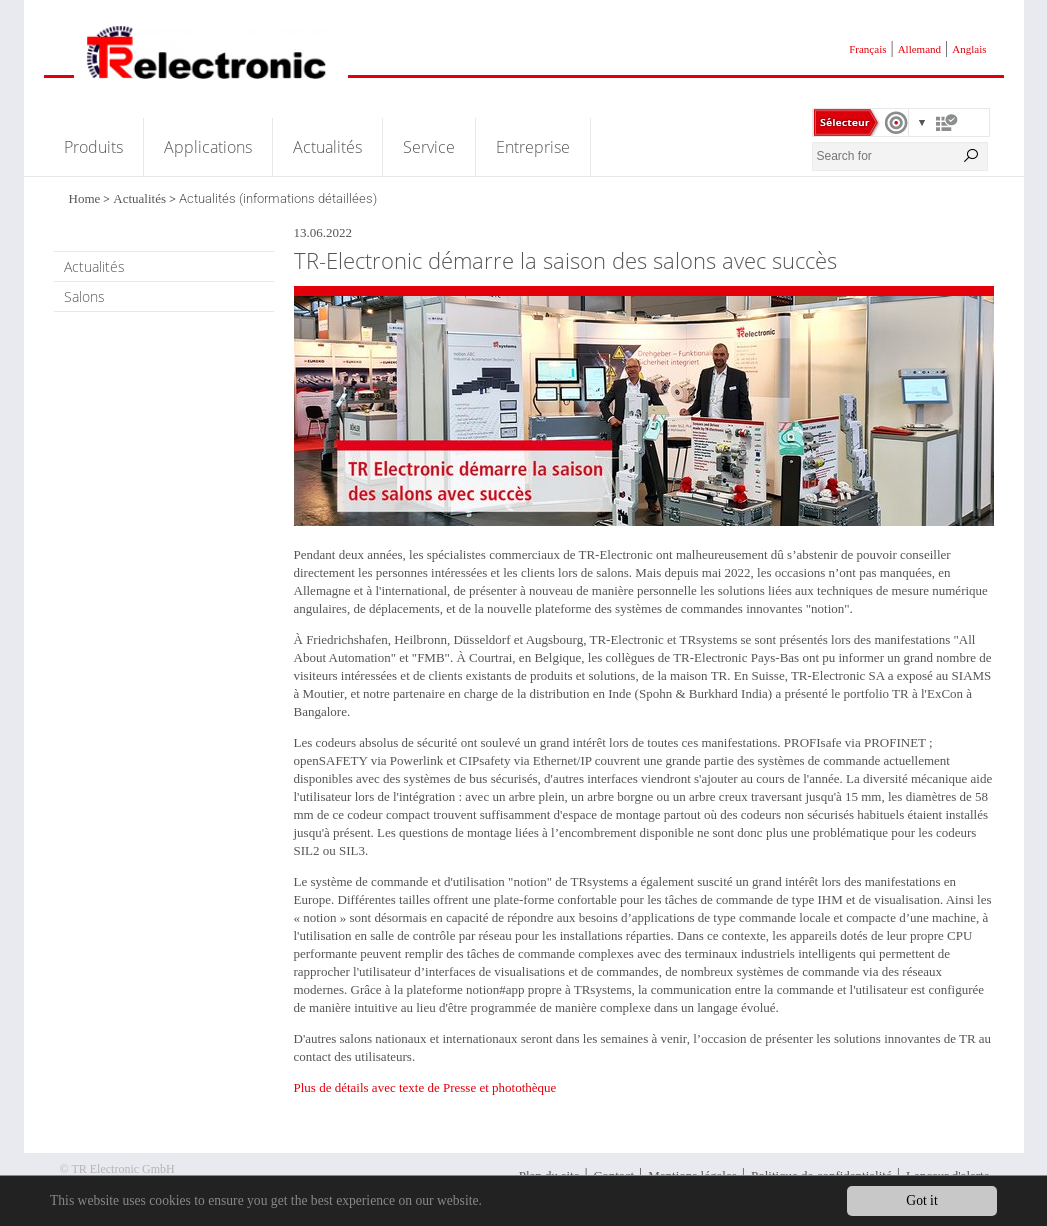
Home (85, 198)
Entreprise (533, 147)
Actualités (327, 147)
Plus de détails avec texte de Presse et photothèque (425, 1087)
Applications (208, 147)
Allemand (919, 49)
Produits (93, 147)
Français (867, 49)
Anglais (969, 49)
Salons (84, 296)
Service (429, 147)
